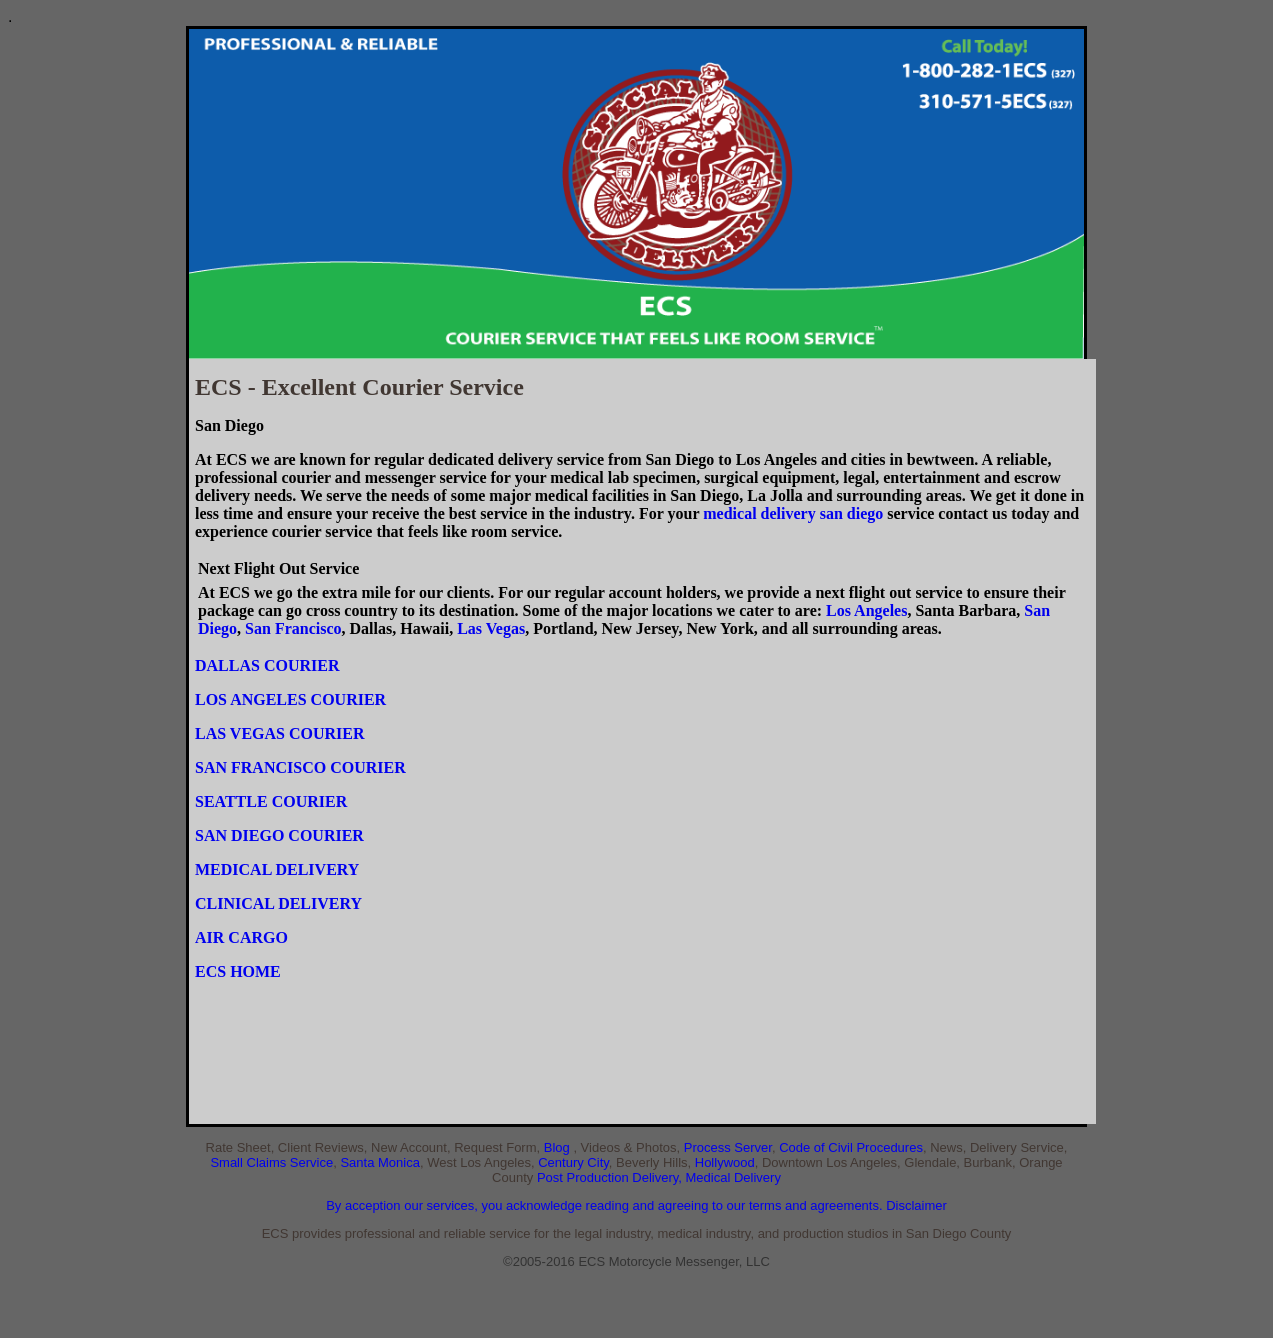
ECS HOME (238, 971)
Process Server (728, 1147)
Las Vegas (491, 628)
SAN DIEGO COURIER (279, 835)
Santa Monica (380, 1162)
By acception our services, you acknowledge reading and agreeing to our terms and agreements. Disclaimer (636, 1205)
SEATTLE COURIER (271, 801)
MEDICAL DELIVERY (277, 869)
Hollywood (725, 1162)
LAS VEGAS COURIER (280, 733)
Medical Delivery (733, 1177)
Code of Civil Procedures (851, 1147)
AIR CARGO (241, 937)
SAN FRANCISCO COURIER (300, 767)
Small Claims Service (271, 1162)
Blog (559, 1147)
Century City (573, 1162)
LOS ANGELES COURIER (290, 699)
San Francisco (293, 628)
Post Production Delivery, (611, 1177)
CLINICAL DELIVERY (278, 903)
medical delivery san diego (793, 513)
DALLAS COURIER (267, 665)
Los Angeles (866, 610)
